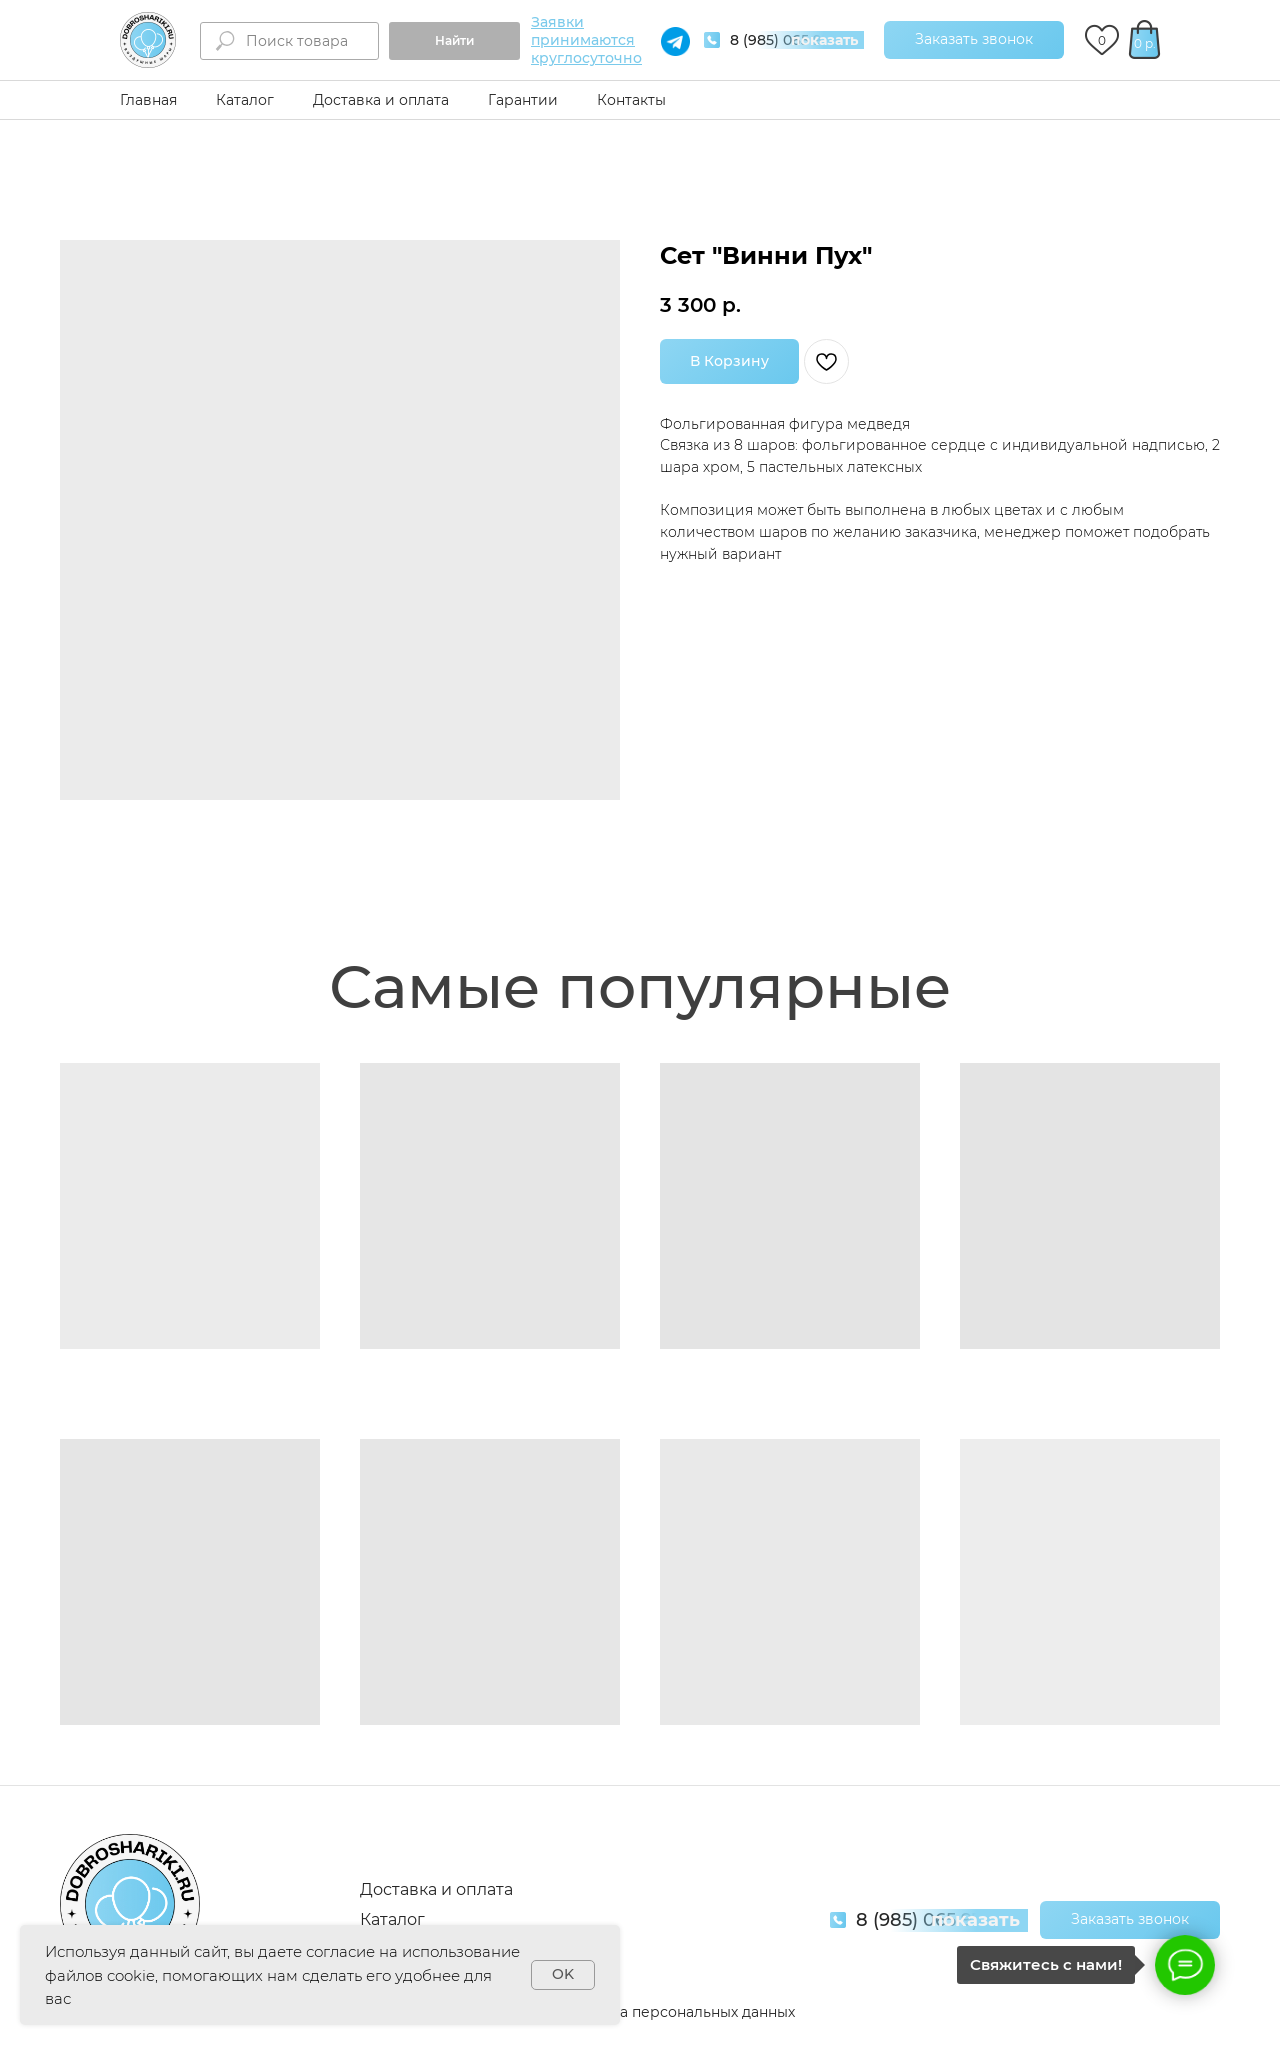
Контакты (631, 100)
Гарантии (523, 100)
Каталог (245, 100)
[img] (148, 40)
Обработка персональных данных (671, 2012)
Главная (148, 100)
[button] (974, 40)
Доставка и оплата (381, 100)
